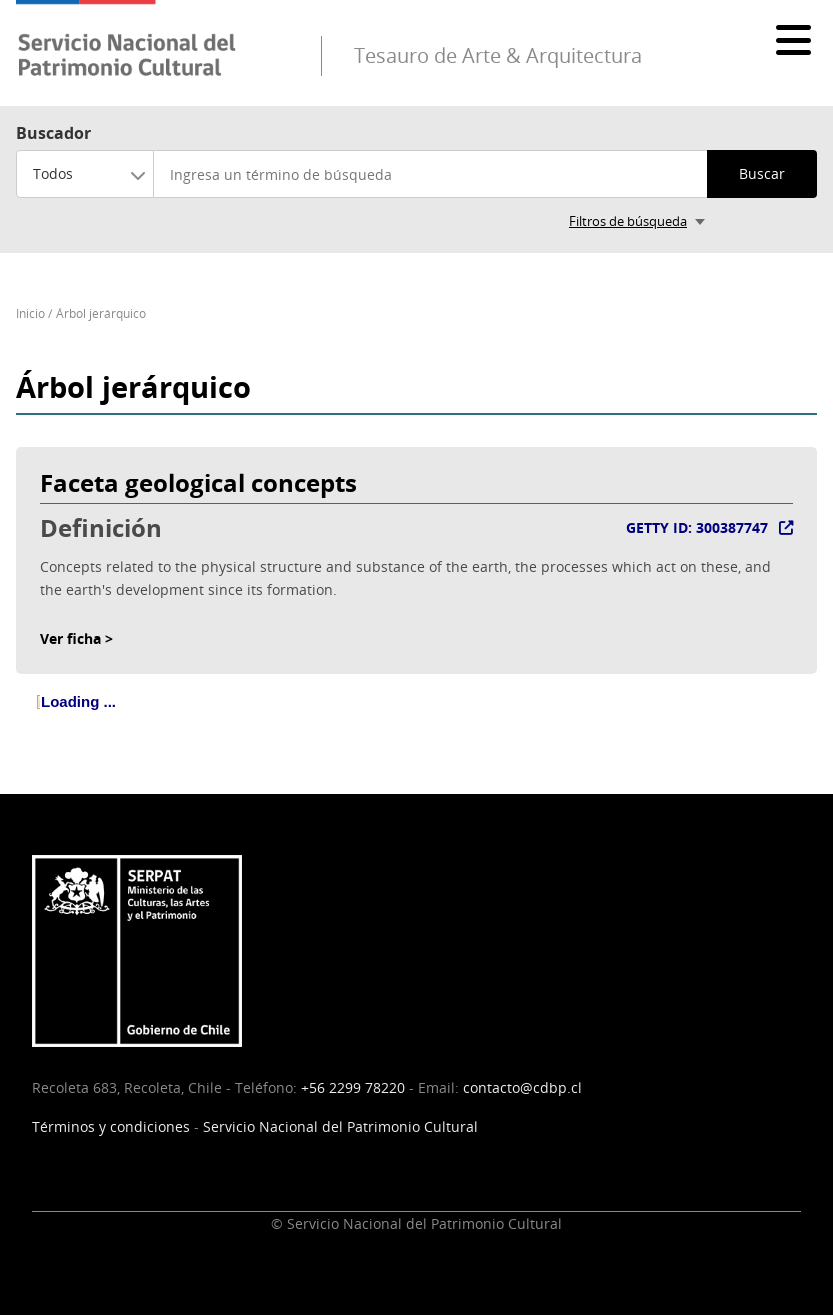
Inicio (30, 313)
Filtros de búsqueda (628, 221)
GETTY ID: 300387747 (697, 527)
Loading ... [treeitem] (78, 701)
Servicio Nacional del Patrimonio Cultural (340, 1126)
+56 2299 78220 (353, 1087)
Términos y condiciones (111, 1126)
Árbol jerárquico (101, 313)
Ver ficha (70, 638)
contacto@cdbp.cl (522, 1087)
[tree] (416, 718)
